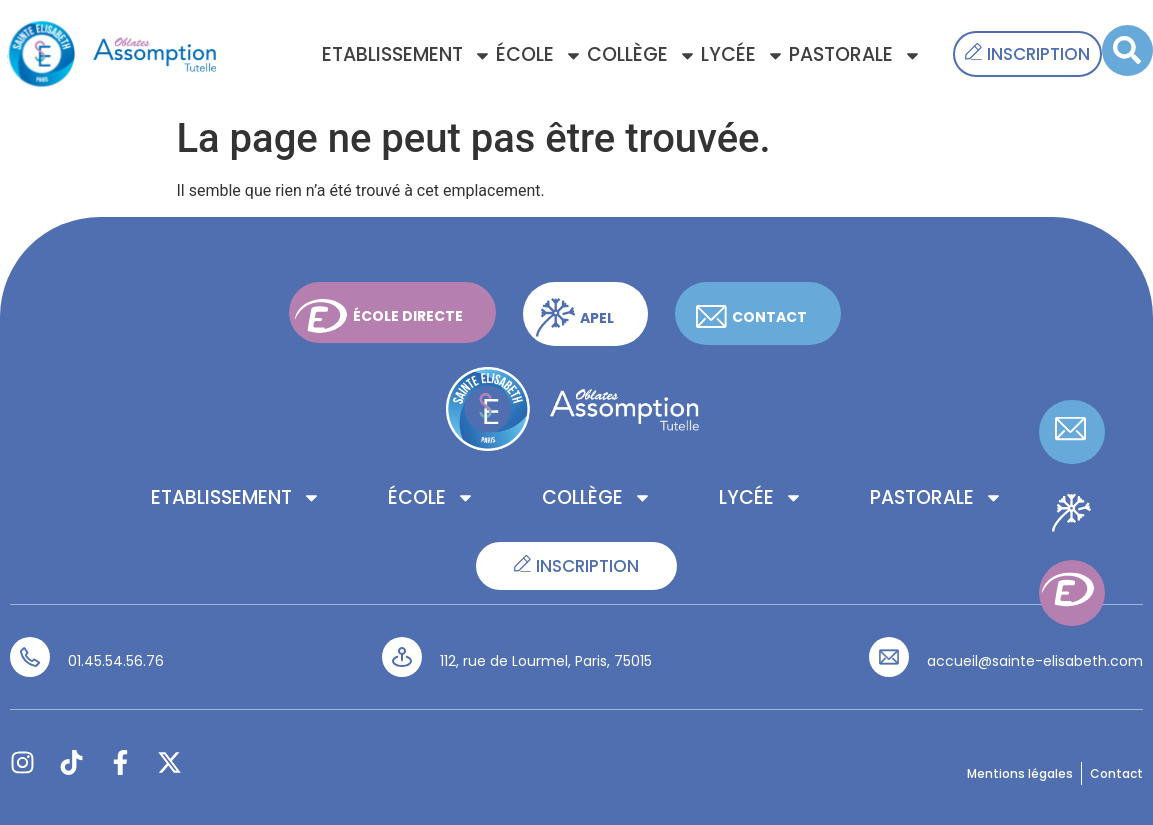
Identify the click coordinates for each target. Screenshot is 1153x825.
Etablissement (407, 55)
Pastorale (855, 55)
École (539, 55)
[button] (1127, 50)
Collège (642, 55)
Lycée (743, 55)
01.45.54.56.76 (116, 661)
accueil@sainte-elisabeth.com (1035, 661)
